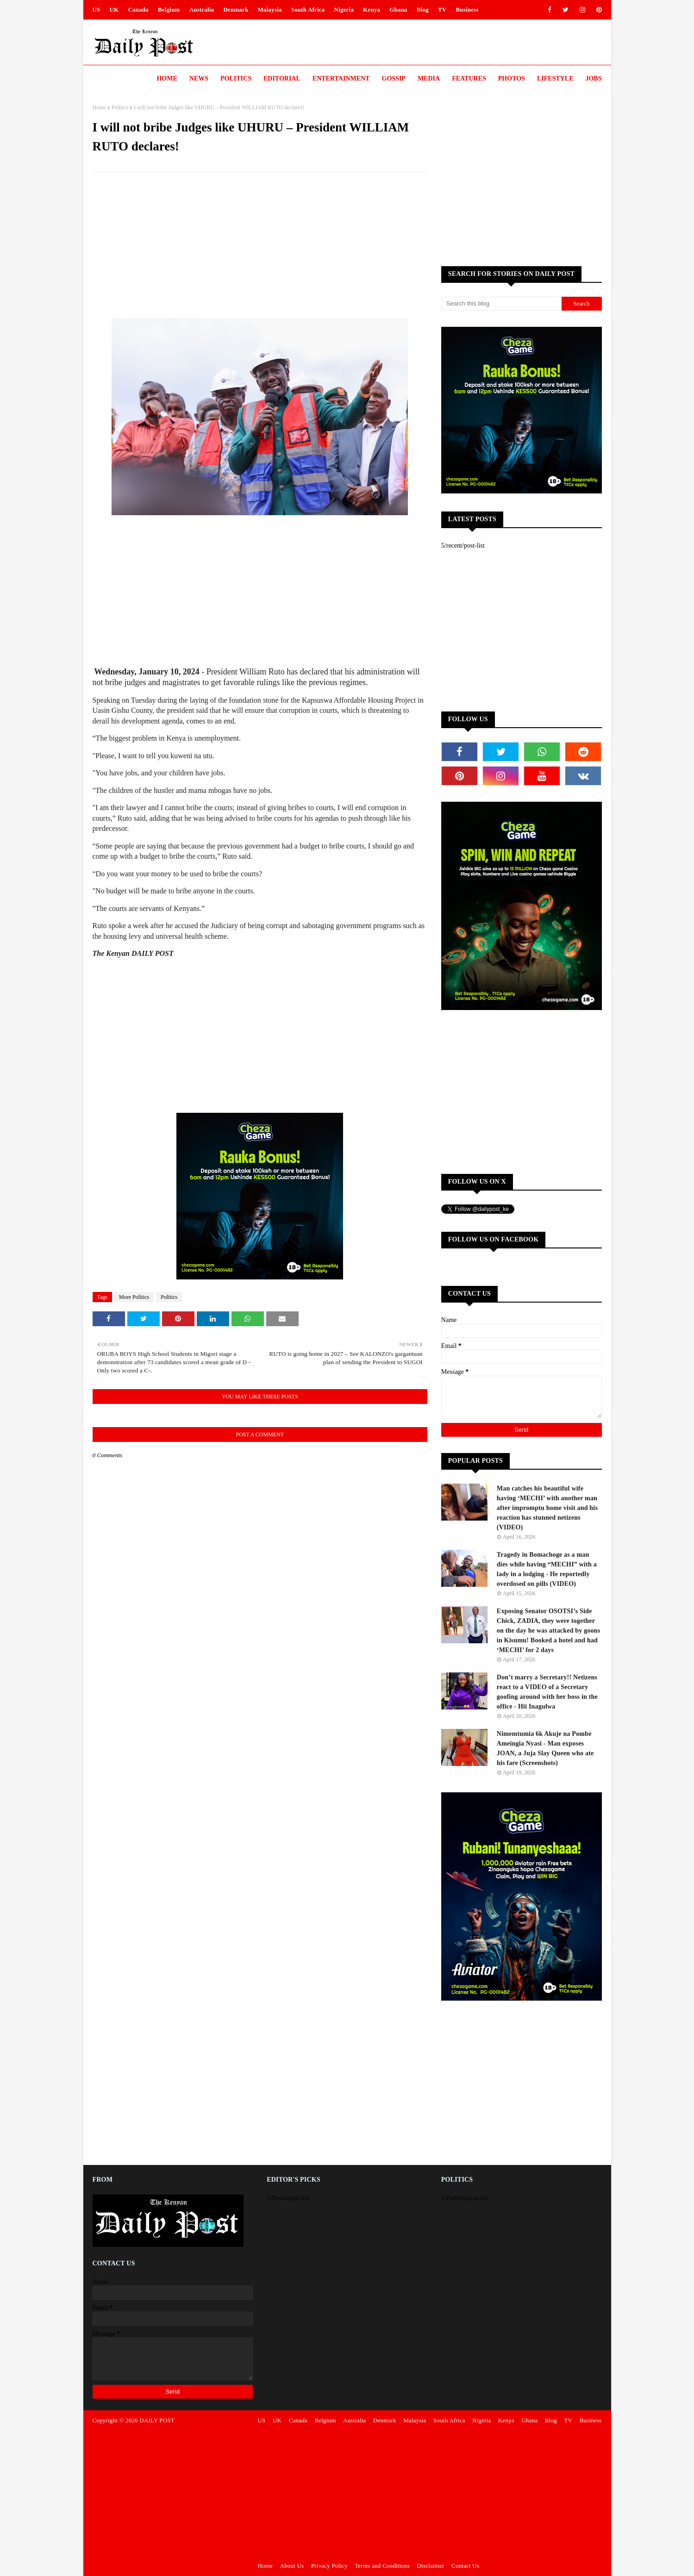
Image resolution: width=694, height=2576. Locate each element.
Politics (120, 107)
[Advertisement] (260, 246)
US (96, 9)
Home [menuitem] (166, 78)
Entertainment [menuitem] (341, 78)
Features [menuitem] (469, 78)
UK (114, 9)
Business (467, 9)
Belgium (169, 9)
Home (99, 107)
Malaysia (270, 9)
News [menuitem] (198, 78)
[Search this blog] (501, 304)
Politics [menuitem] (235, 78)
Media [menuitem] (429, 78)
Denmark (235, 9)
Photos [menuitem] (511, 78)
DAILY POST (157, 2420)
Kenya (371, 9)
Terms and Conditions (382, 2565)
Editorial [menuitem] (281, 78)
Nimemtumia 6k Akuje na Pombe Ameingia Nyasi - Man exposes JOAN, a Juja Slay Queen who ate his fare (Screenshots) (545, 1748)
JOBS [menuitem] (593, 78)
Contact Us (465, 2565)
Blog (423, 9)
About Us (292, 2565)
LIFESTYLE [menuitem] (555, 78)
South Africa (308, 9)
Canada (138, 9)
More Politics (134, 1297)
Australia (201, 9)
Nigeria (344, 9)
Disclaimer (430, 2565)
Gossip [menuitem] (394, 78)
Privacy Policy (329, 2565)
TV (442, 9)
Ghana (398, 9)
